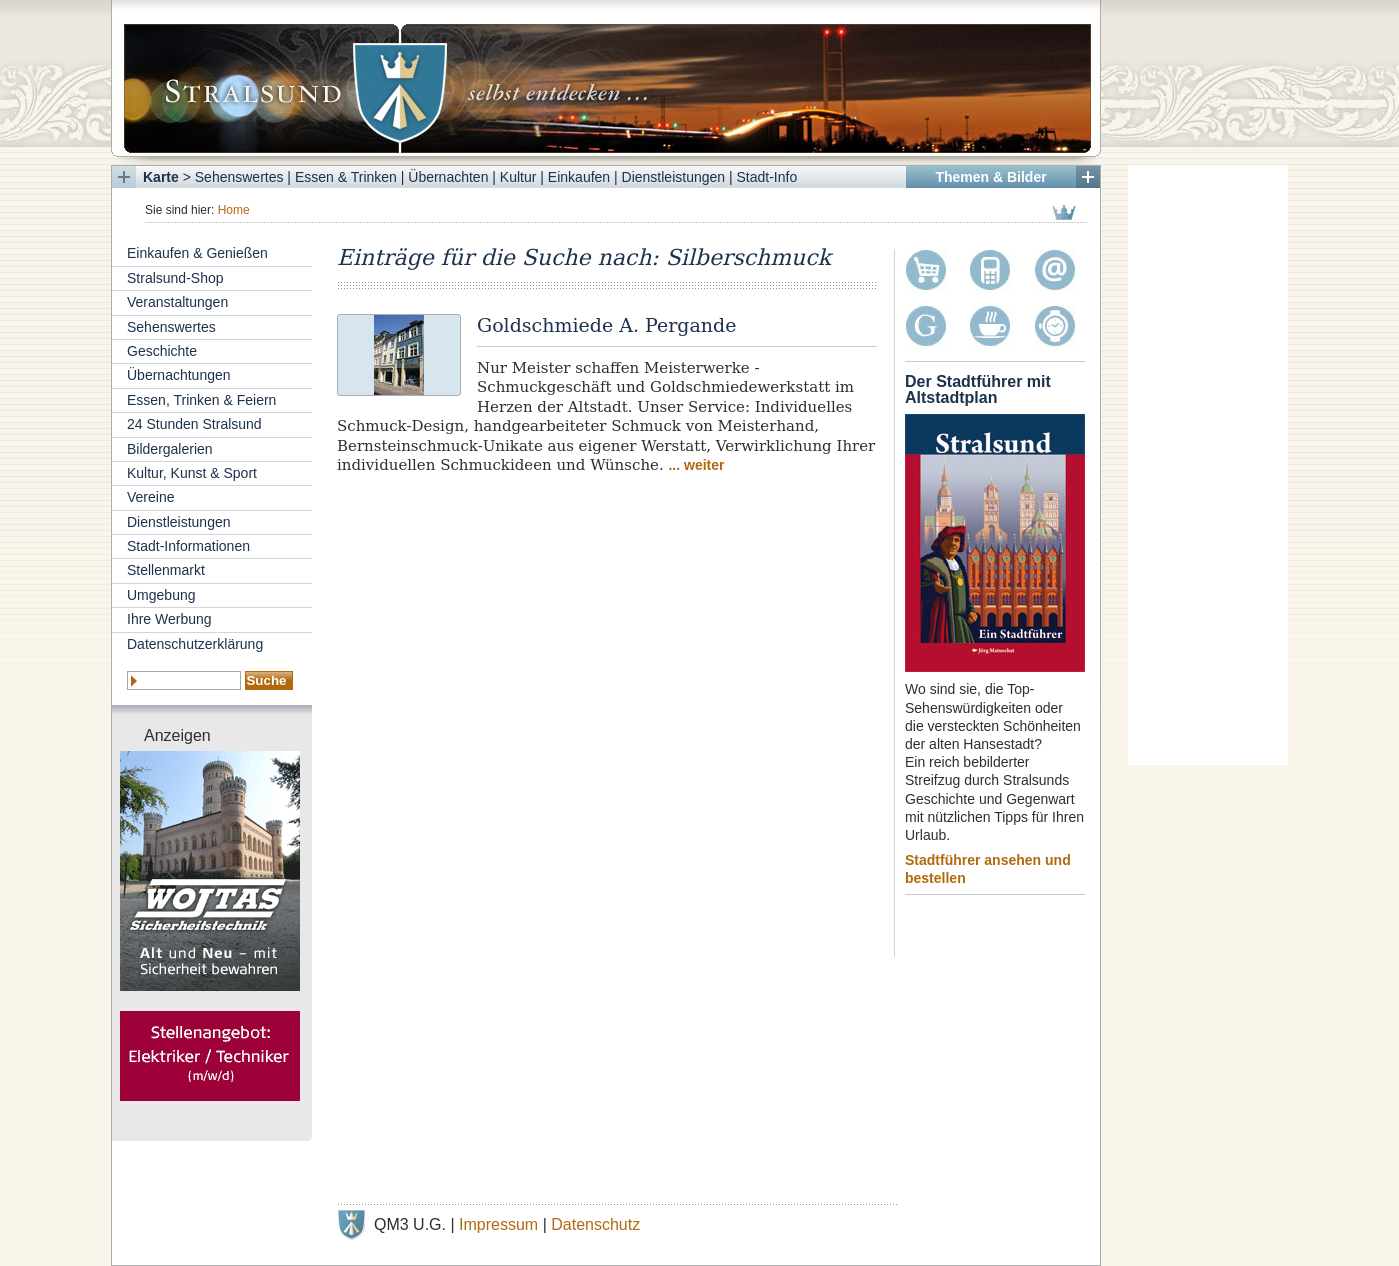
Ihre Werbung (169, 619)
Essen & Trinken (346, 177)
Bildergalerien (170, 449)
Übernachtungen (179, 375)
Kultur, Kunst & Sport (192, 473)
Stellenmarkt (166, 570)
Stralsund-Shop (175, 278)
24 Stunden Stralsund (194, 424)
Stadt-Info (767, 177)
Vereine (150, 497)
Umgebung (161, 595)
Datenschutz (595, 1224)
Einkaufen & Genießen (197, 253)
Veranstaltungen (177, 302)
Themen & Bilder (990, 177)
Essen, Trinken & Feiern (201, 400)
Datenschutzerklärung (195, 644)
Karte (161, 177)
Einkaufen (579, 177)
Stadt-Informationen (188, 546)
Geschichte (162, 351)
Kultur (518, 177)
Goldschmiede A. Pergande (606, 325)
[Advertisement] (1208, 465)
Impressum (498, 1224)
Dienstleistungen (674, 177)
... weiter (696, 465)
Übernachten (448, 177)
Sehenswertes (239, 177)
